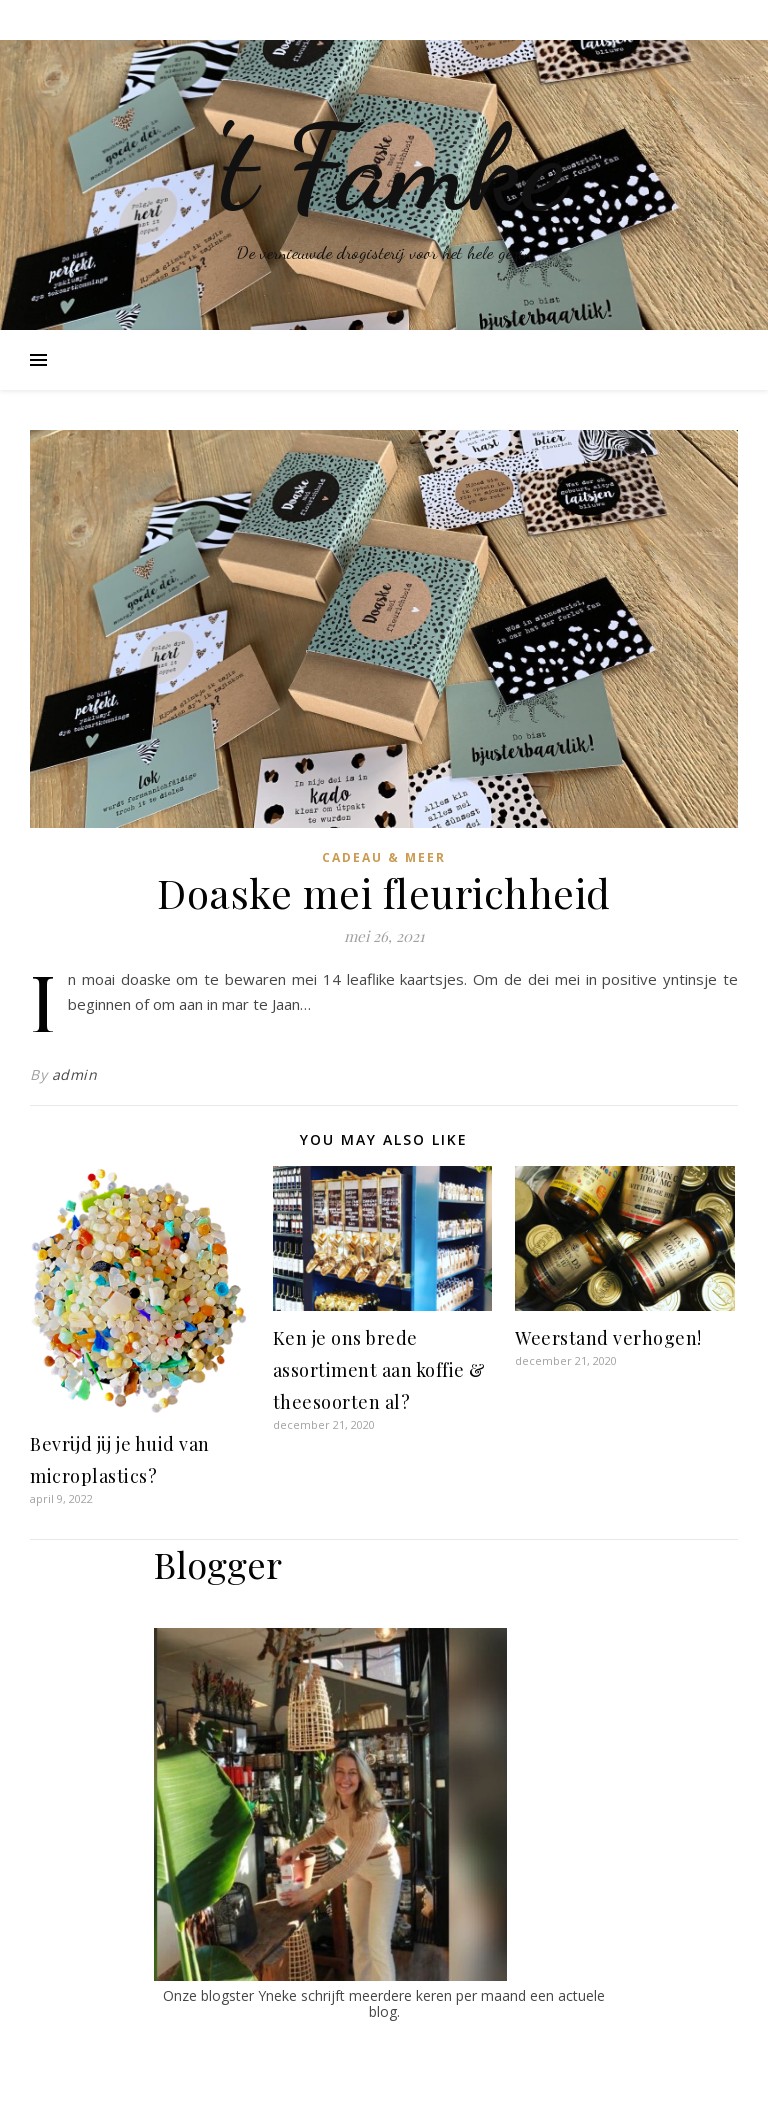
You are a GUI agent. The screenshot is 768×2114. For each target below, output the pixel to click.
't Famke (384, 168)
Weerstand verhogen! (608, 1338)
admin (75, 1074)
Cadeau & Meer (384, 857)
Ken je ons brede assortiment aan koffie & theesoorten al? (379, 1370)
